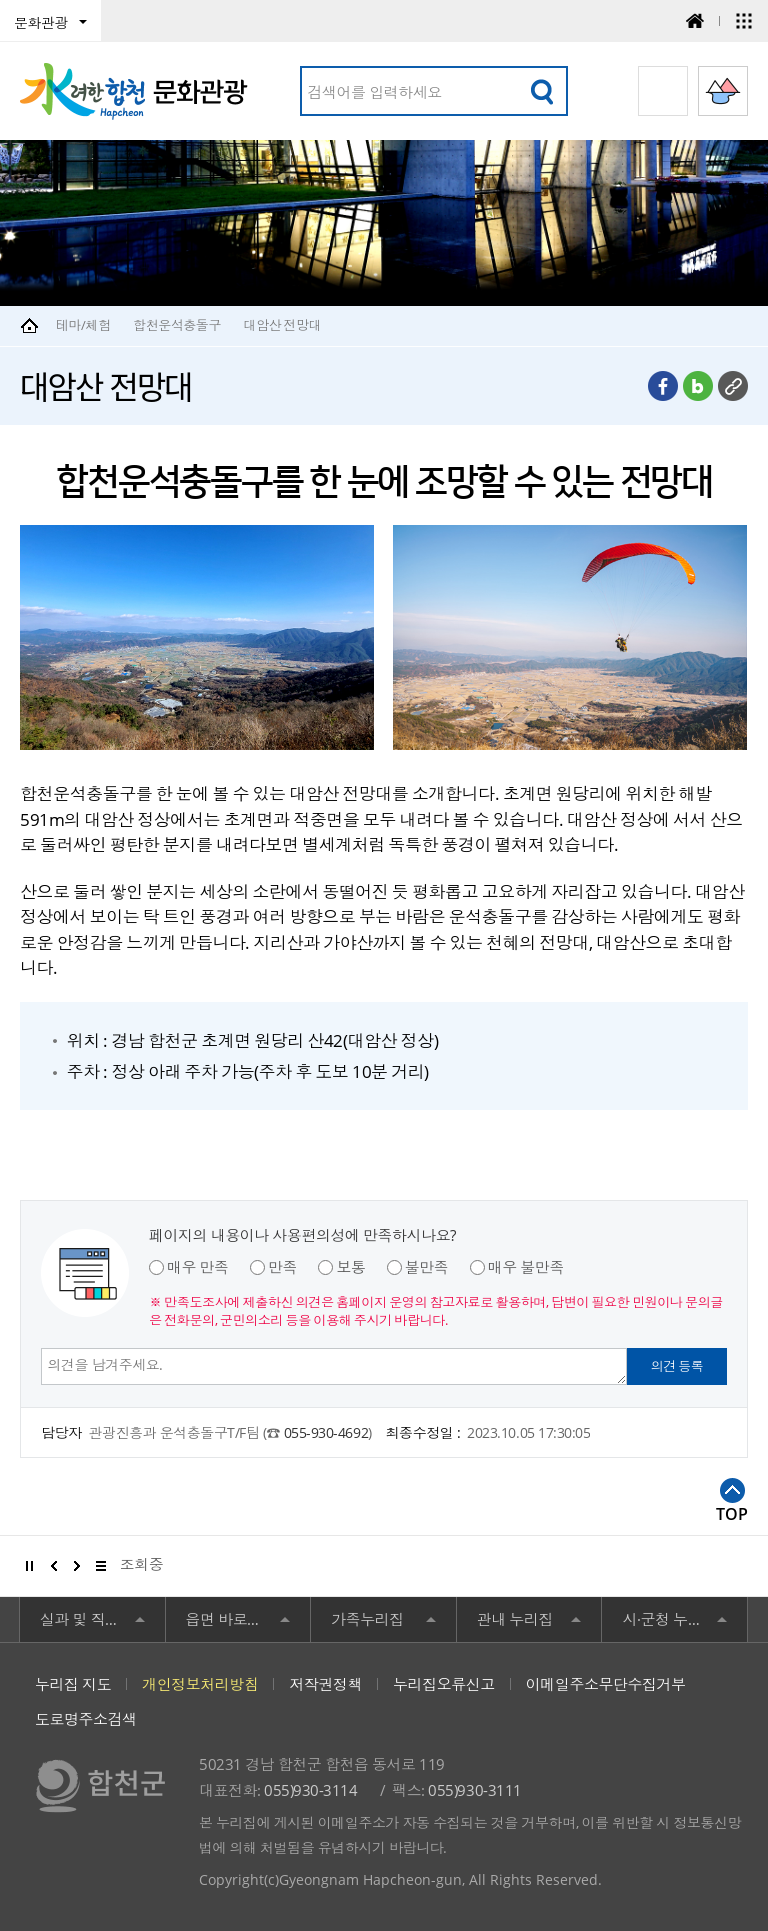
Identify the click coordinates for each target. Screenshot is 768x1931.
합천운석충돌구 (177, 325)
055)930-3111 (474, 1790)
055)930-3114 (310, 1790)
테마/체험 (83, 325)
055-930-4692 (326, 1432)
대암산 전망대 (282, 325)
